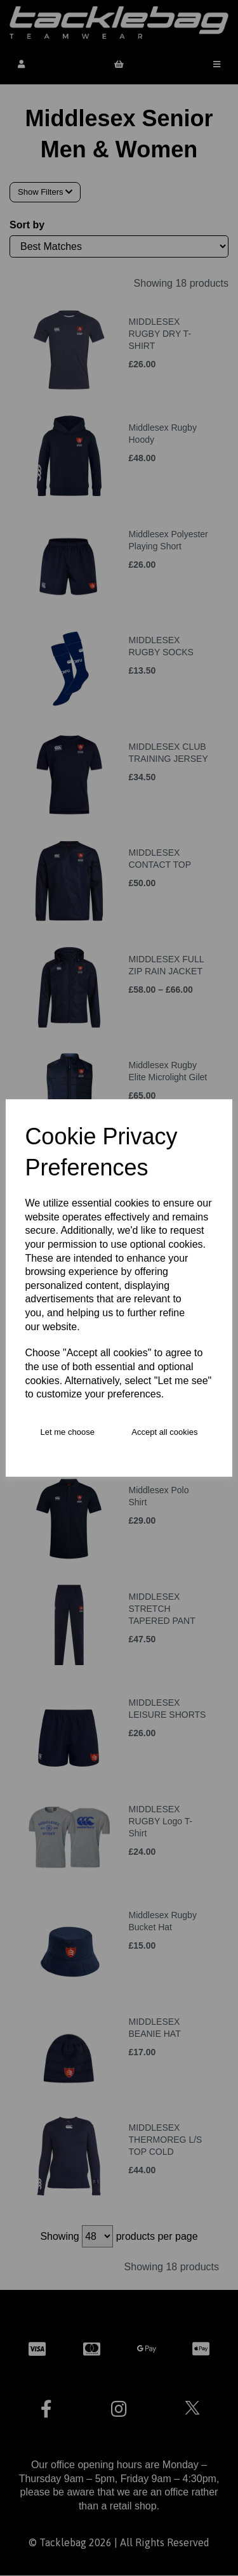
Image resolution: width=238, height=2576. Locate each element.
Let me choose (68, 1432)
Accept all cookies (164, 1432)
